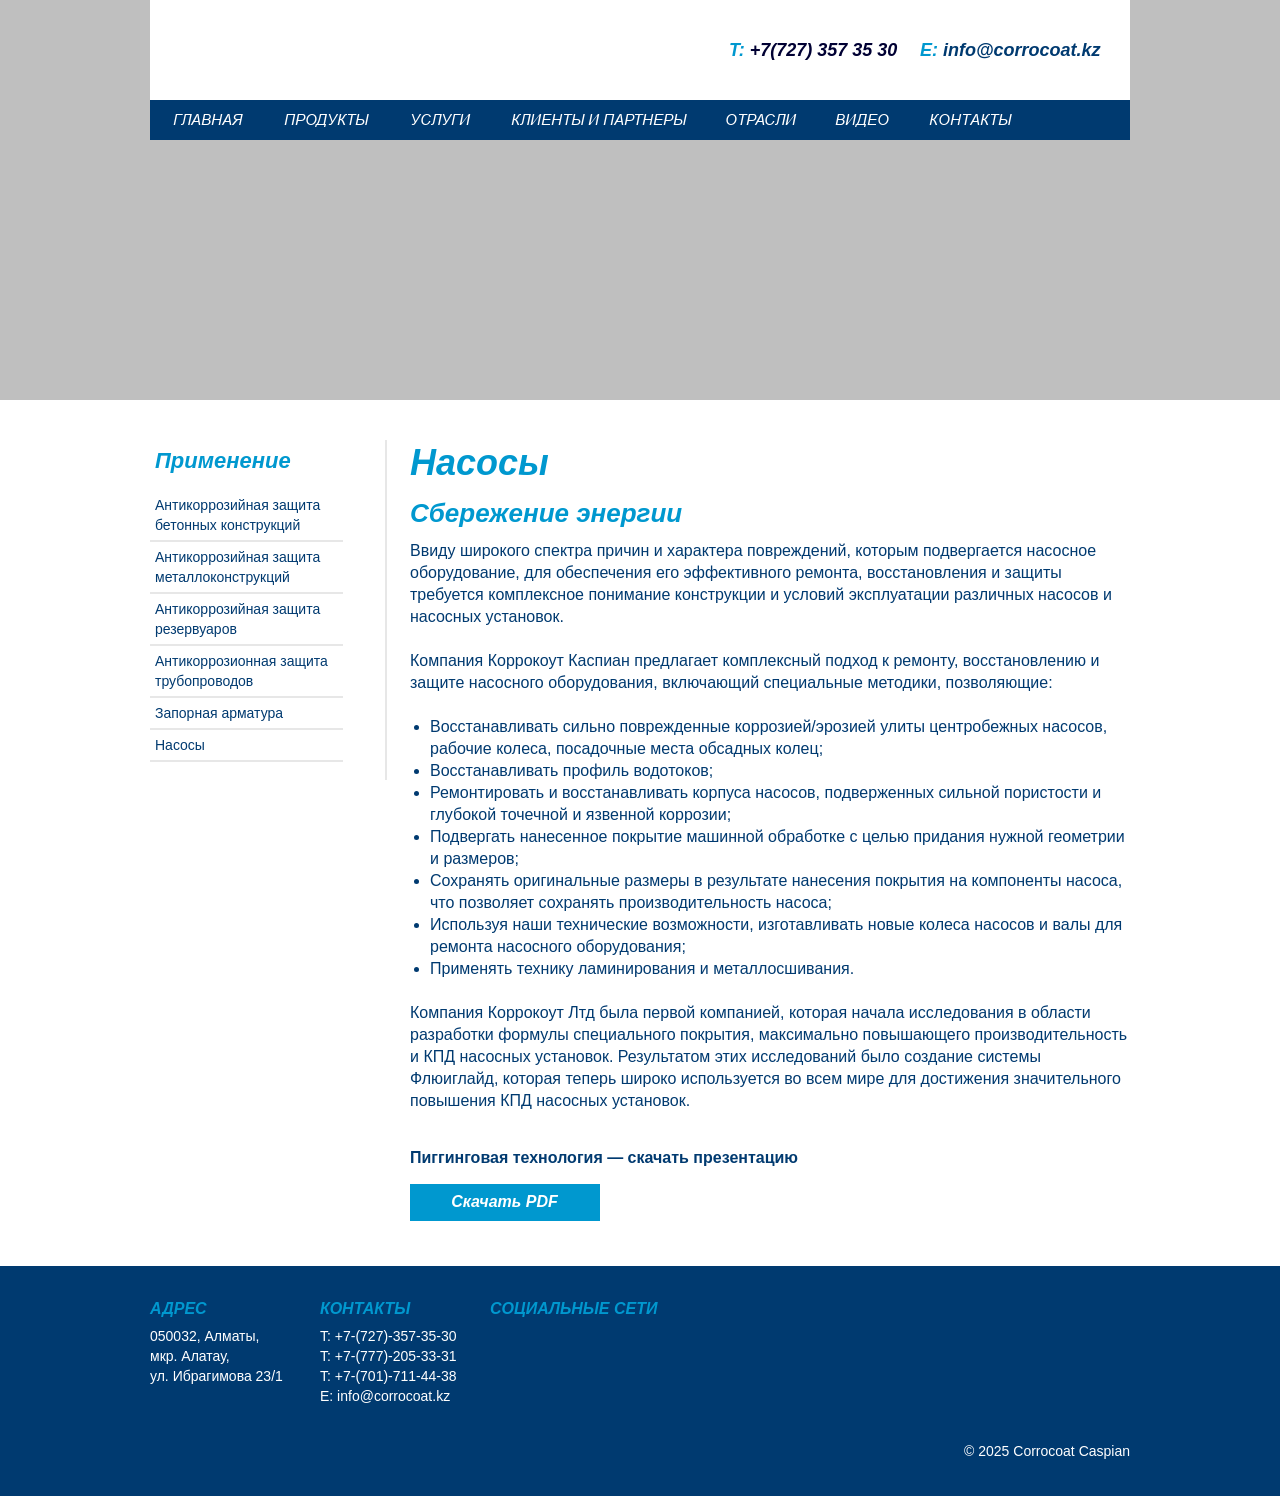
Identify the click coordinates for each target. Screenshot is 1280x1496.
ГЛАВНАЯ (207, 119)
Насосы (180, 745)
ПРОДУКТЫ (326, 119)
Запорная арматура (219, 713)
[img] (1089, 17)
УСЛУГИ (440, 119)
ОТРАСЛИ (760, 119)
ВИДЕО (862, 119)
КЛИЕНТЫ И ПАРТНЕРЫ (598, 119)
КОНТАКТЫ (970, 119)
